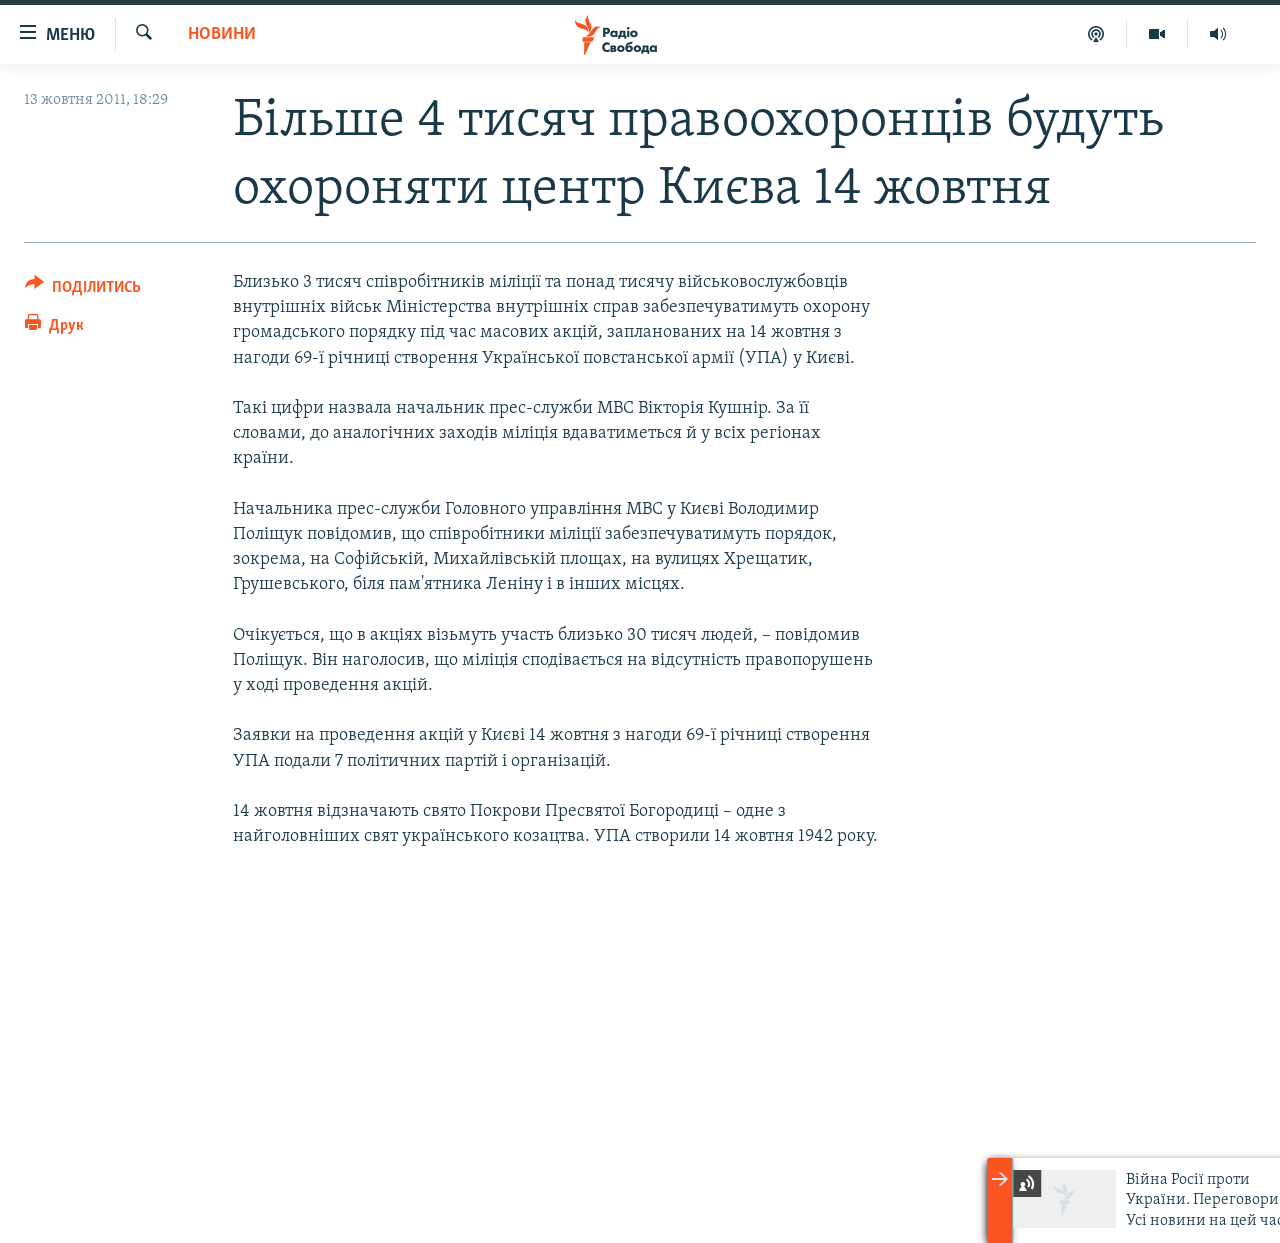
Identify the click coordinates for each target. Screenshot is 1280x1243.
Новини (222, 34)
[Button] (83, 290)
